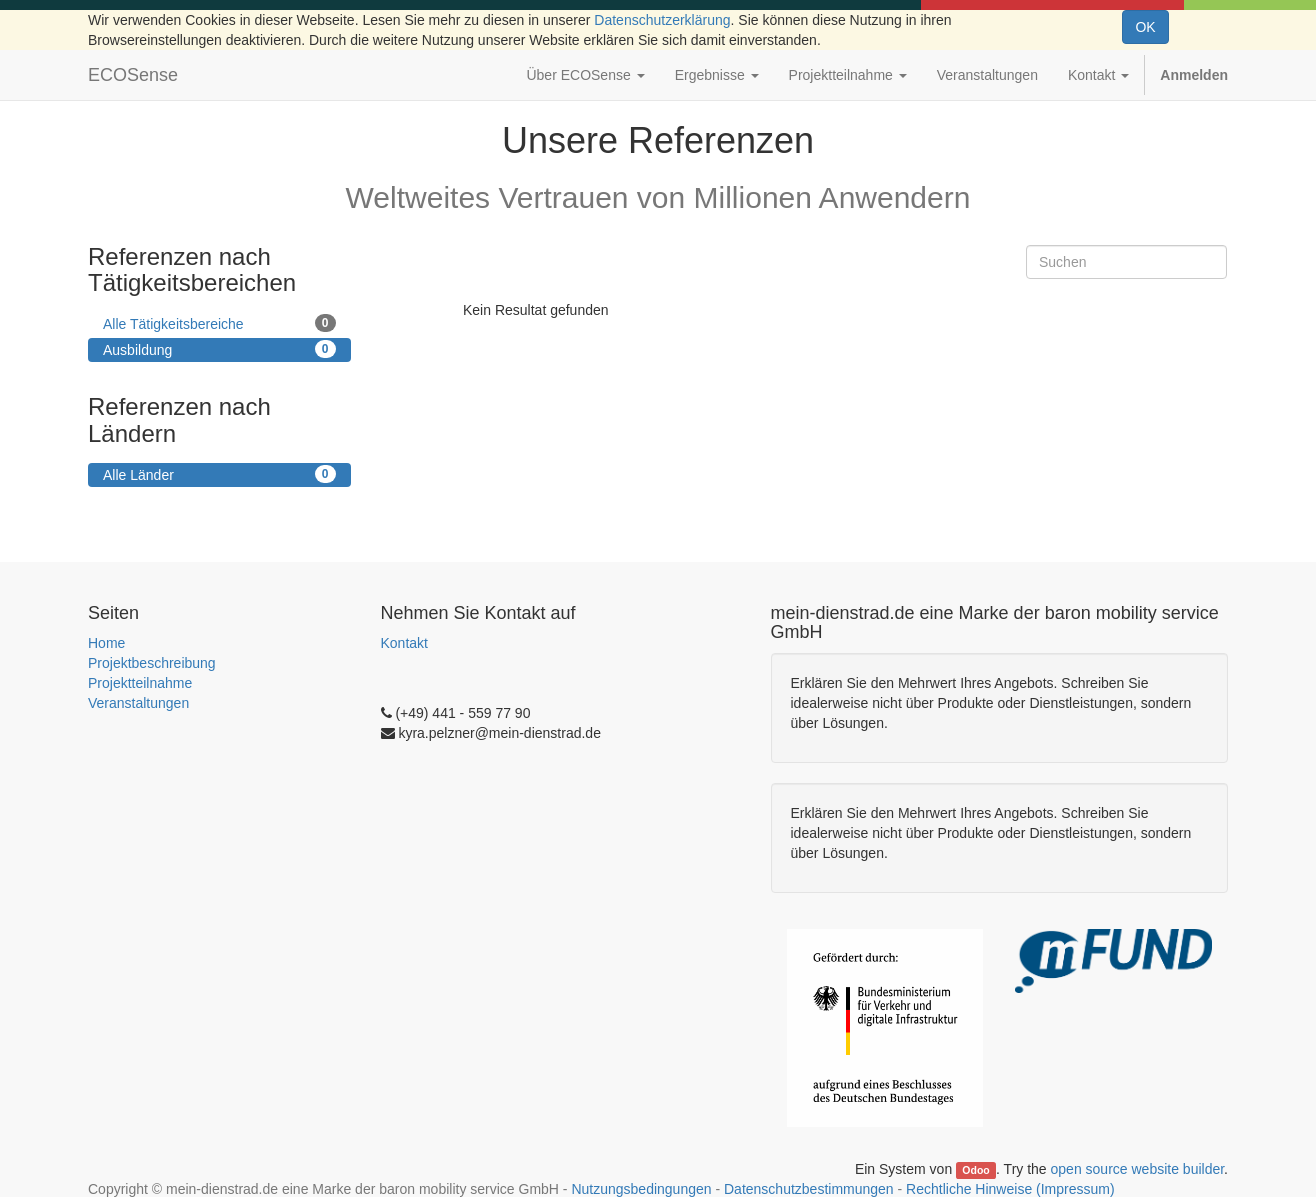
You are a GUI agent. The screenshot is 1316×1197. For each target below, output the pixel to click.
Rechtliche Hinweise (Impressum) (1010, 1189)
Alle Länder (219, 474)
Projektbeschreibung (152, 663)
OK (1145, 27)
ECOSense (133, 75)
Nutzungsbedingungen (641, 1189)
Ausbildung (219, 349)
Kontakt (404, 643)
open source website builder (1138, 1169)
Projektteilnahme (140, 683)
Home (106, 643)
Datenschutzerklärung (662, 20)
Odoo (975, 1170)
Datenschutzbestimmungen (809, 1189)
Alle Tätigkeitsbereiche (219, 323)
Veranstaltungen (138, 703)
